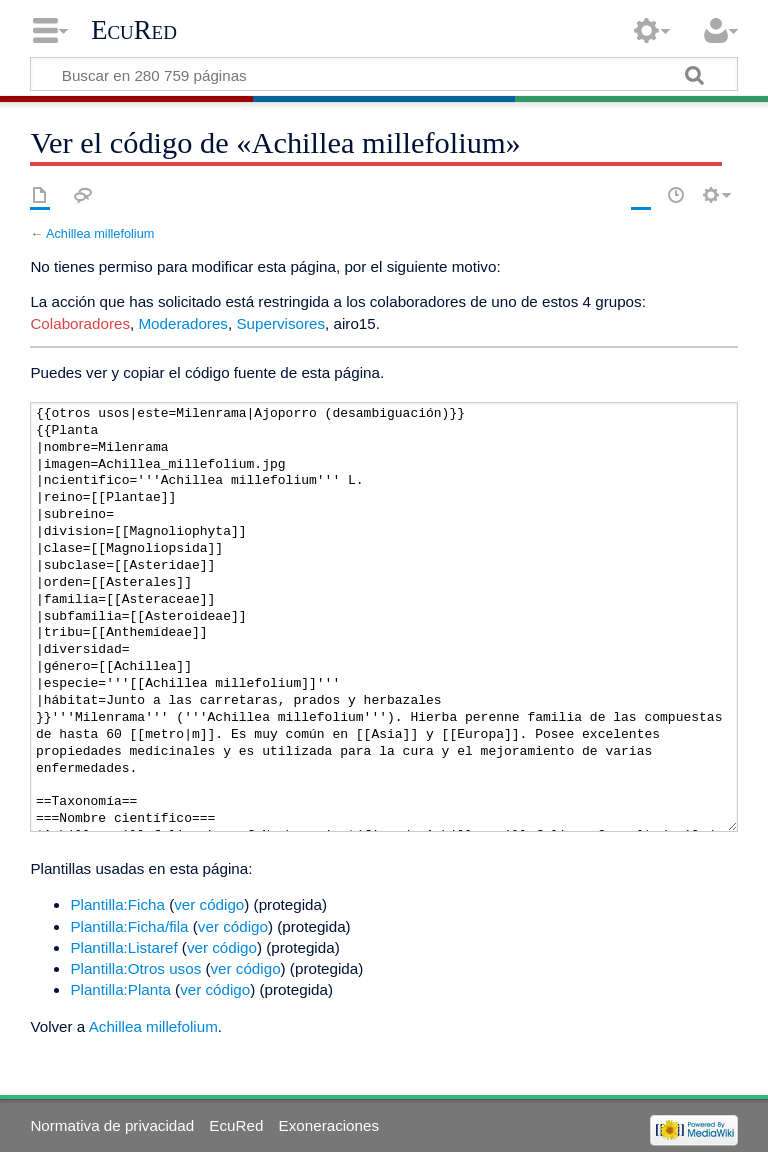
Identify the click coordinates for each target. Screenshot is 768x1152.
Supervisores (280, 323)
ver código (209, 904)
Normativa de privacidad (112, 1125)
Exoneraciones (329, 1125)
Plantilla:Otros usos (135, 968)
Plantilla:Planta (120, 989)
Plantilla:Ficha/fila (129, 926)
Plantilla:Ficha (117, 904)
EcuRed (134, 30)
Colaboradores (80, 323)
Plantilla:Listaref (123, 947)
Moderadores (183, 323)
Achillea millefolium (100, 233)
